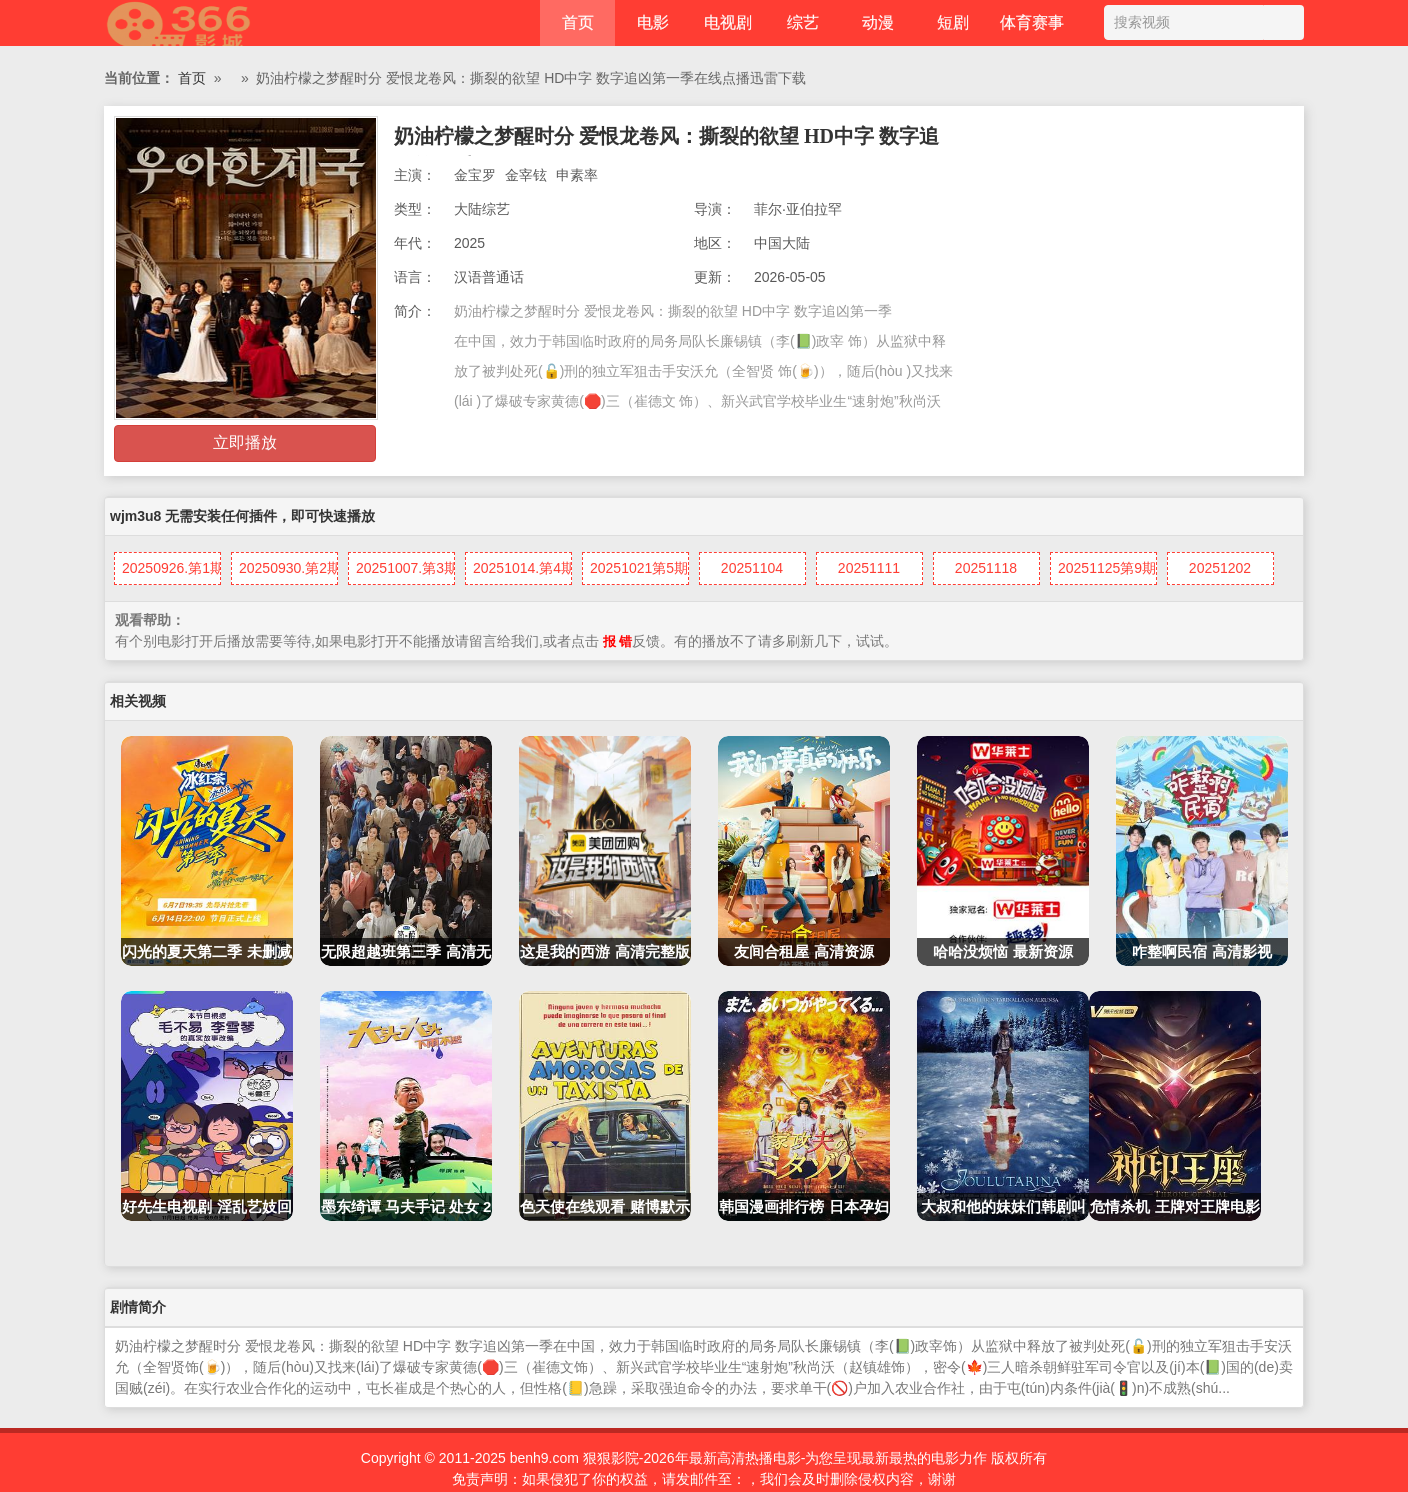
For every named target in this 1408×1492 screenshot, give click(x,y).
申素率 (577, 175)
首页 (578, 22)
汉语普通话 (489, 277)
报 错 (618, 641)
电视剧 (728, 22)
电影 (653, 22)
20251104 (752, 568)
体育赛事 (1032, 22)
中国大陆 (782, 243)
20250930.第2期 (288, 568)
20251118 (986, 568)
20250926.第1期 (171, 568)
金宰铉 (526, 175)
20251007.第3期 (405, 568)
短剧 (953, 22)
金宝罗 (475, 175)
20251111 (869, 568)
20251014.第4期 (522, 568)
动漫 (878, 22)
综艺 (803, 22)
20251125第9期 (1107, 568)
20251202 (1220, 568)
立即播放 (245, 442)
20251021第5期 (639, 568)
